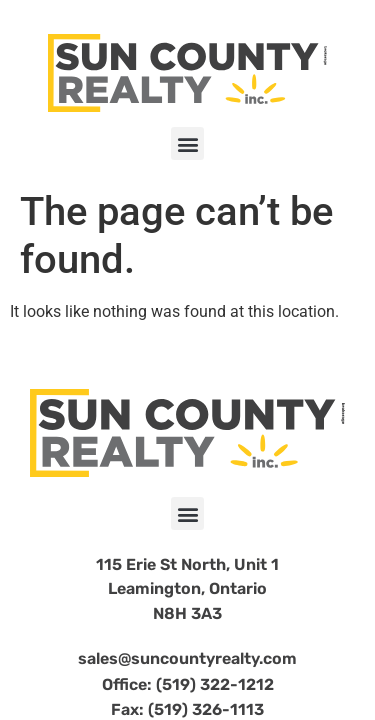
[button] (187, 143)
